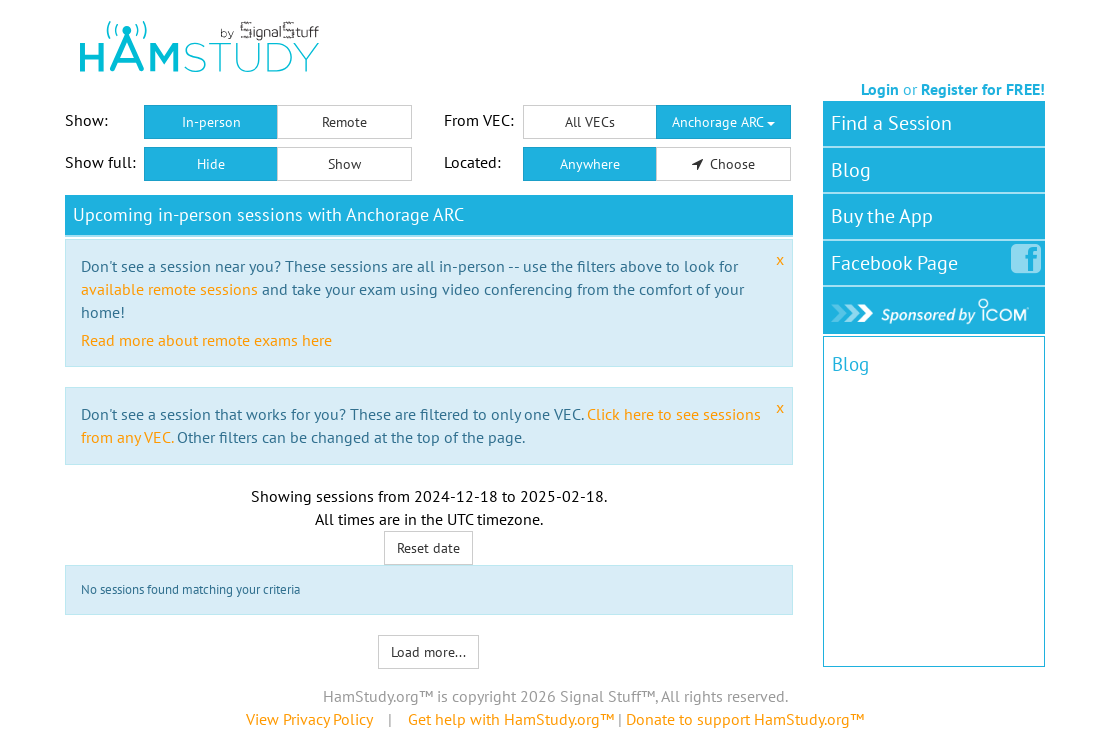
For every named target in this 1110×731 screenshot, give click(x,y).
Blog (851, 170)
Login (880, 89)
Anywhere (590, 164)
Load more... (428, 652)
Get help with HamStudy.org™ (511, 719)
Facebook (898, 259)
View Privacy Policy (309, 719)
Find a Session (891, 123)
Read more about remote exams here (206, 340)
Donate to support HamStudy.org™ (745, 719)
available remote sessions (169, 289)
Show (344, 164)
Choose (724, 164)
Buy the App (882, 216)
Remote (344, 122)
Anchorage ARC (723, 122)
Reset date (428, 548)
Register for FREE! (983, 89)
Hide (211, 164)
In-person (211, 122)
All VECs (590, 122)
